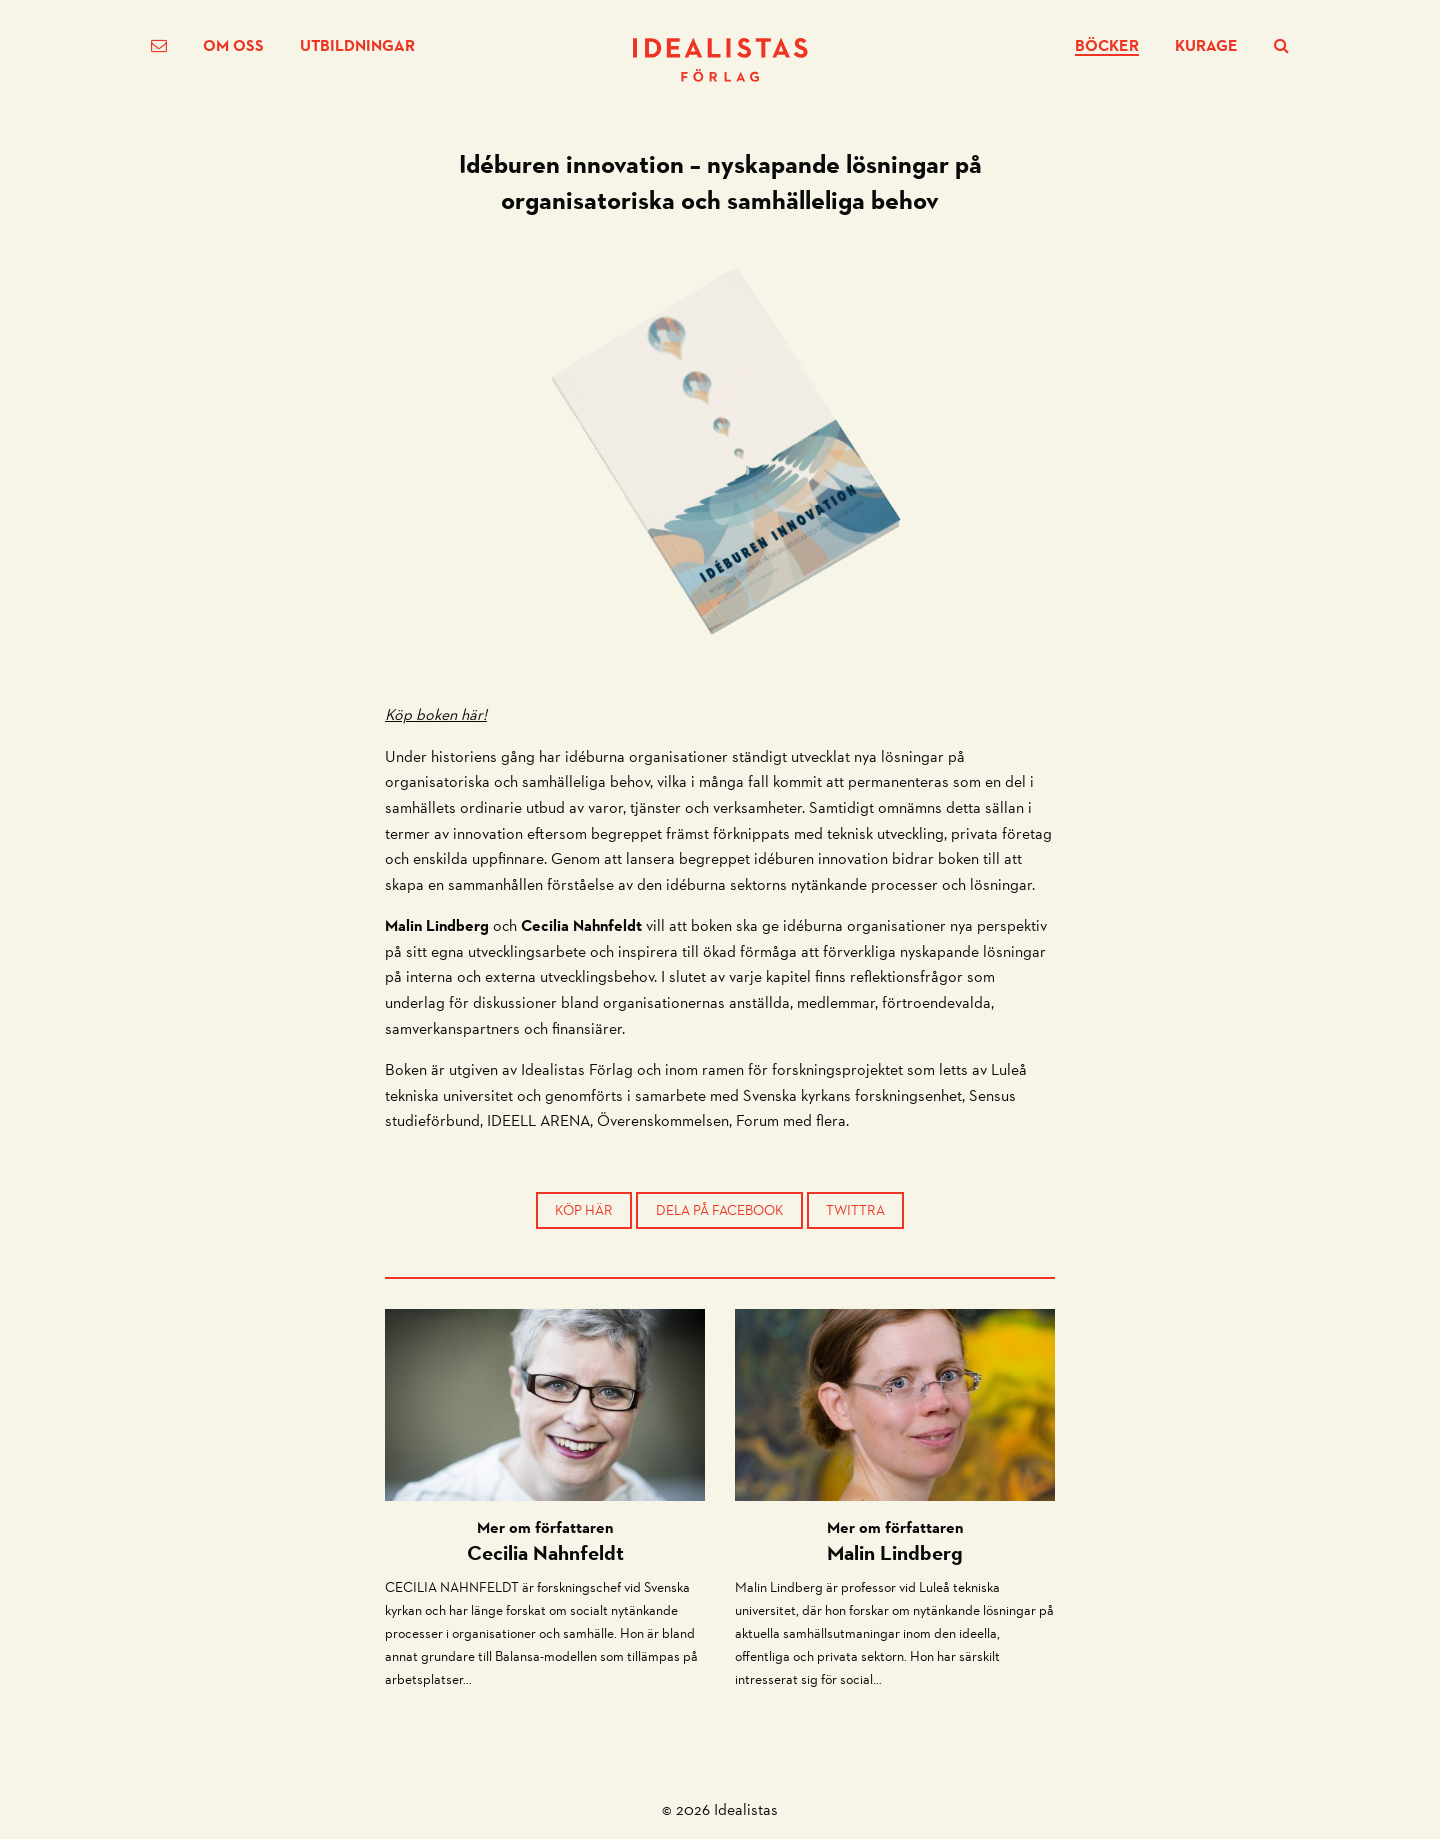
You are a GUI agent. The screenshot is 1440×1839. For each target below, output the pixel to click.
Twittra (855, 1210)
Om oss (233, 46)
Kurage (1206, 46)
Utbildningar (357, 46)
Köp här (584, 1210)
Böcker (1107, 47)
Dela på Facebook (720, 1210)
